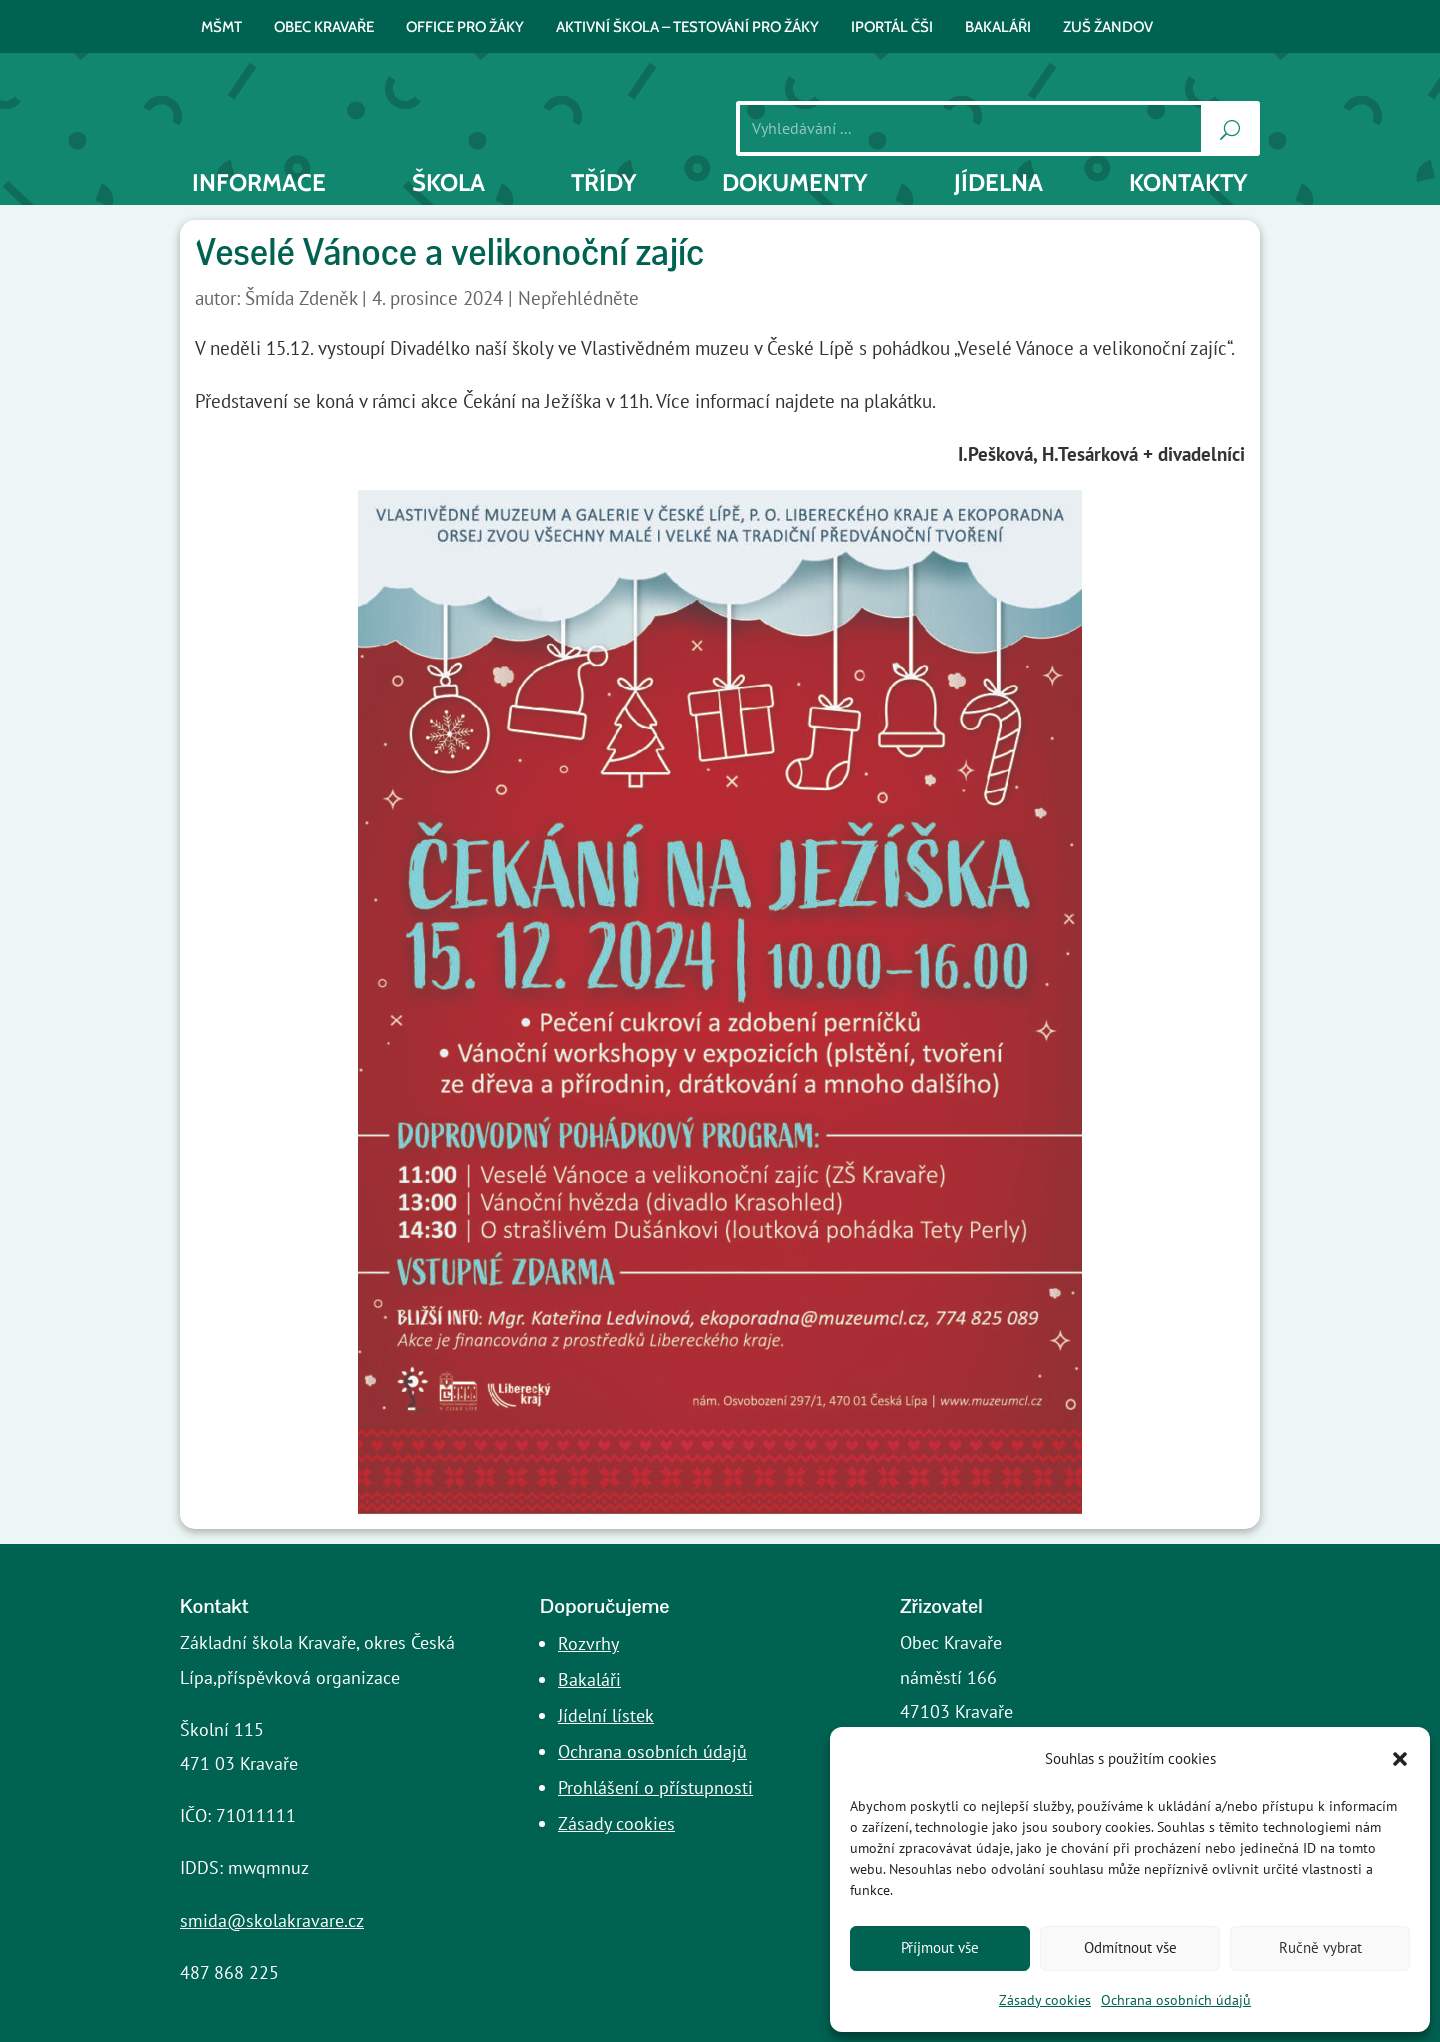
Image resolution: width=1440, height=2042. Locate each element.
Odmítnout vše (1130, 1947)
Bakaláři (589, 1679)
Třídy (604, 183)
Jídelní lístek (606, 1715)
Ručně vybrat (1320, 1947)
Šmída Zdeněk (301, 298)
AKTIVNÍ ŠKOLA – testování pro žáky (687, 28)
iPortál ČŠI (892, 28)
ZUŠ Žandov (1108, 28)
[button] (1400, 1759)
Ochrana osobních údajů (1176, 2000)
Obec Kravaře (324, 28)
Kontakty (1188, 183)
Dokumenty (795, 183)
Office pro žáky (465, 28)
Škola (448, 183)
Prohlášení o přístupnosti (655, 1787)
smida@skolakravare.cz (272, 1920)
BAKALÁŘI (998, 28)
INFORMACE (259, 183)
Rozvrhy (588, 1643)
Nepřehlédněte (578, 298)
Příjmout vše (940, 1947)
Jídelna (998, 183)
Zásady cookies (1045, 2000)
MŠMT (221, 28)
